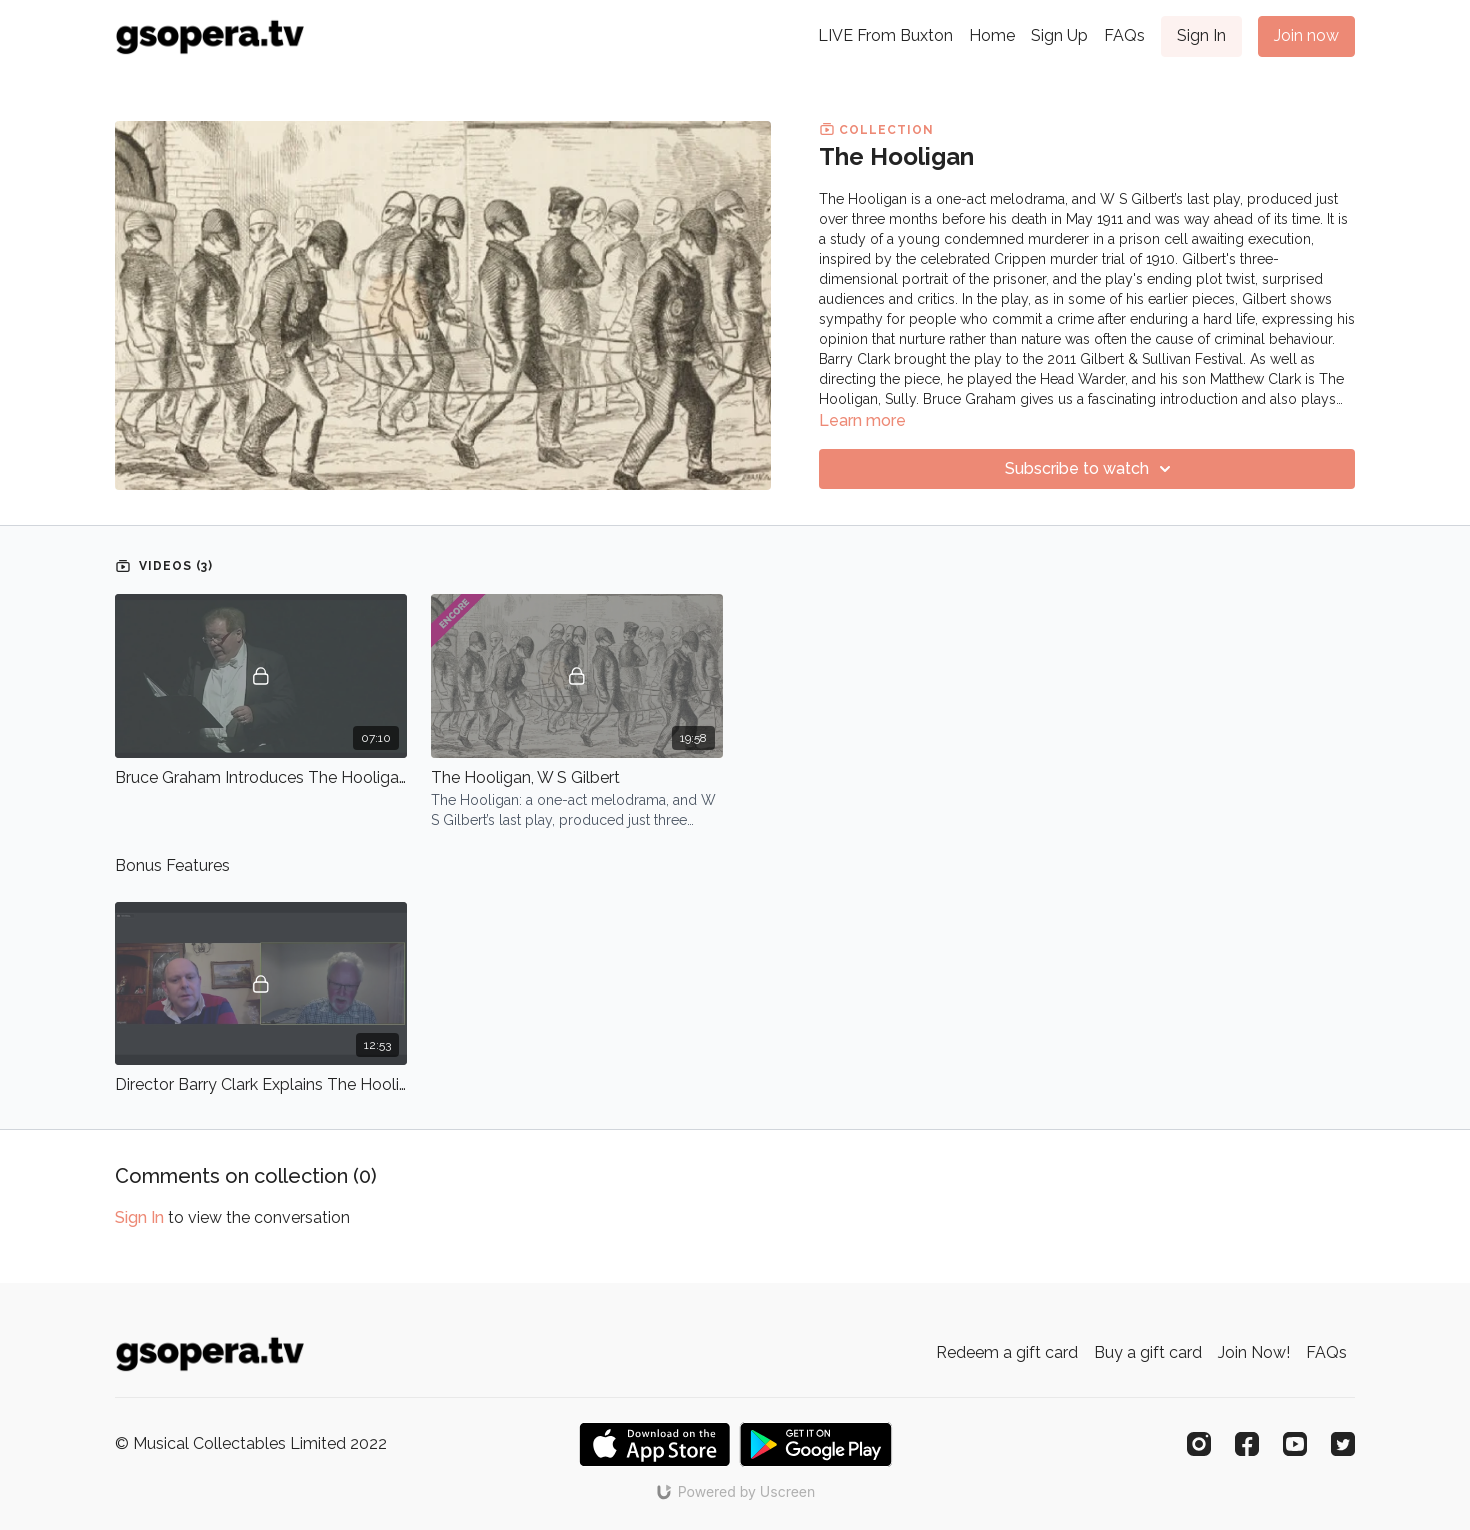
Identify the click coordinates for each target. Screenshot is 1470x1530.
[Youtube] (1295, 1444)
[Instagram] (1199, 1444)
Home (992, 35)
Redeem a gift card (1007, 1352)
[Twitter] (1343, 1444)
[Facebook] (1247, 1444)
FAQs (1124, 35)
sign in (139, 1217)
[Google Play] (816, 1444)
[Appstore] (654, 1444)
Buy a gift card (1148, 1352)
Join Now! (1254, 1352)
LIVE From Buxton (885, 35)
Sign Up (1059, 35)
